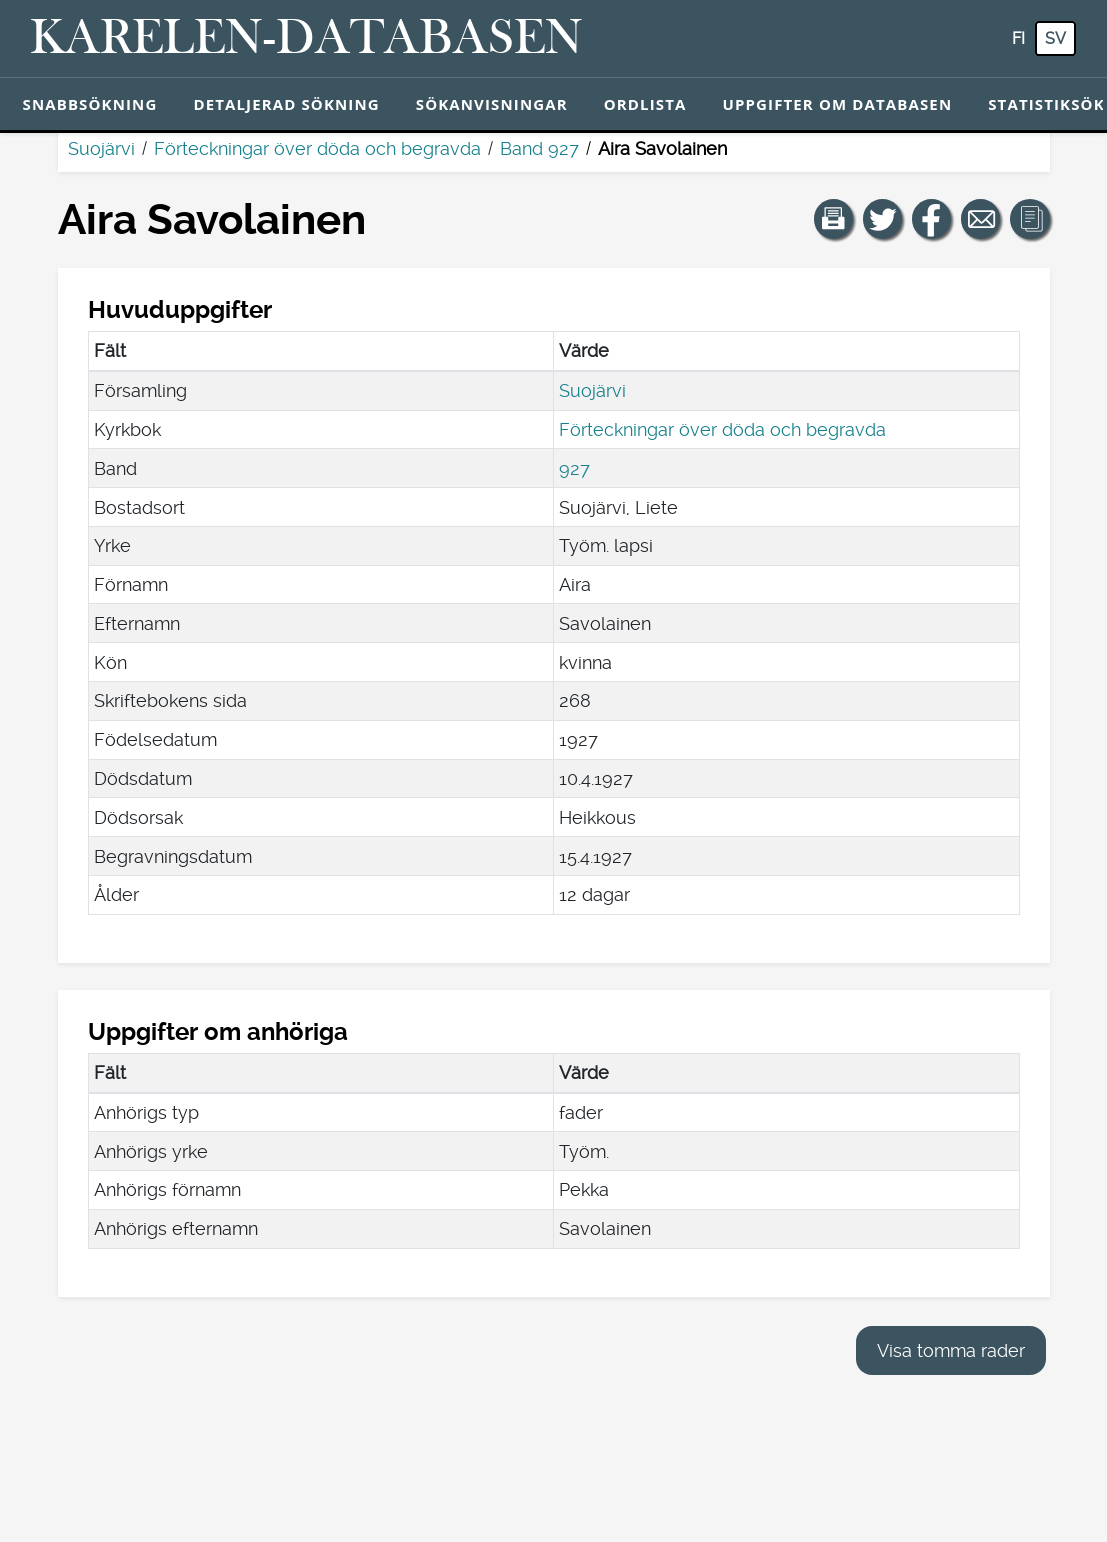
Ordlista (645, 104)
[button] (834, 219)
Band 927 (539, 148)
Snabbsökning (90, 104)
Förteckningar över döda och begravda (317, 148)
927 (574, 468)
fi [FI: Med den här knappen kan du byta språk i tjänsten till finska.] (1018, 38)
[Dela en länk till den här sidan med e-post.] (981, 219)
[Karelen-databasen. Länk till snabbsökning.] (306, 39)
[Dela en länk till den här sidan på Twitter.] (883, 219)
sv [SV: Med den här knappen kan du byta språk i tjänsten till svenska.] (1055, 38)
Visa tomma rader (951, 1350)
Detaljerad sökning (286, 104)
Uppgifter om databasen (837, 104)
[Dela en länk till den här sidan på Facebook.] (932, 219)
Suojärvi (101, 148)
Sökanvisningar (492, 104)
